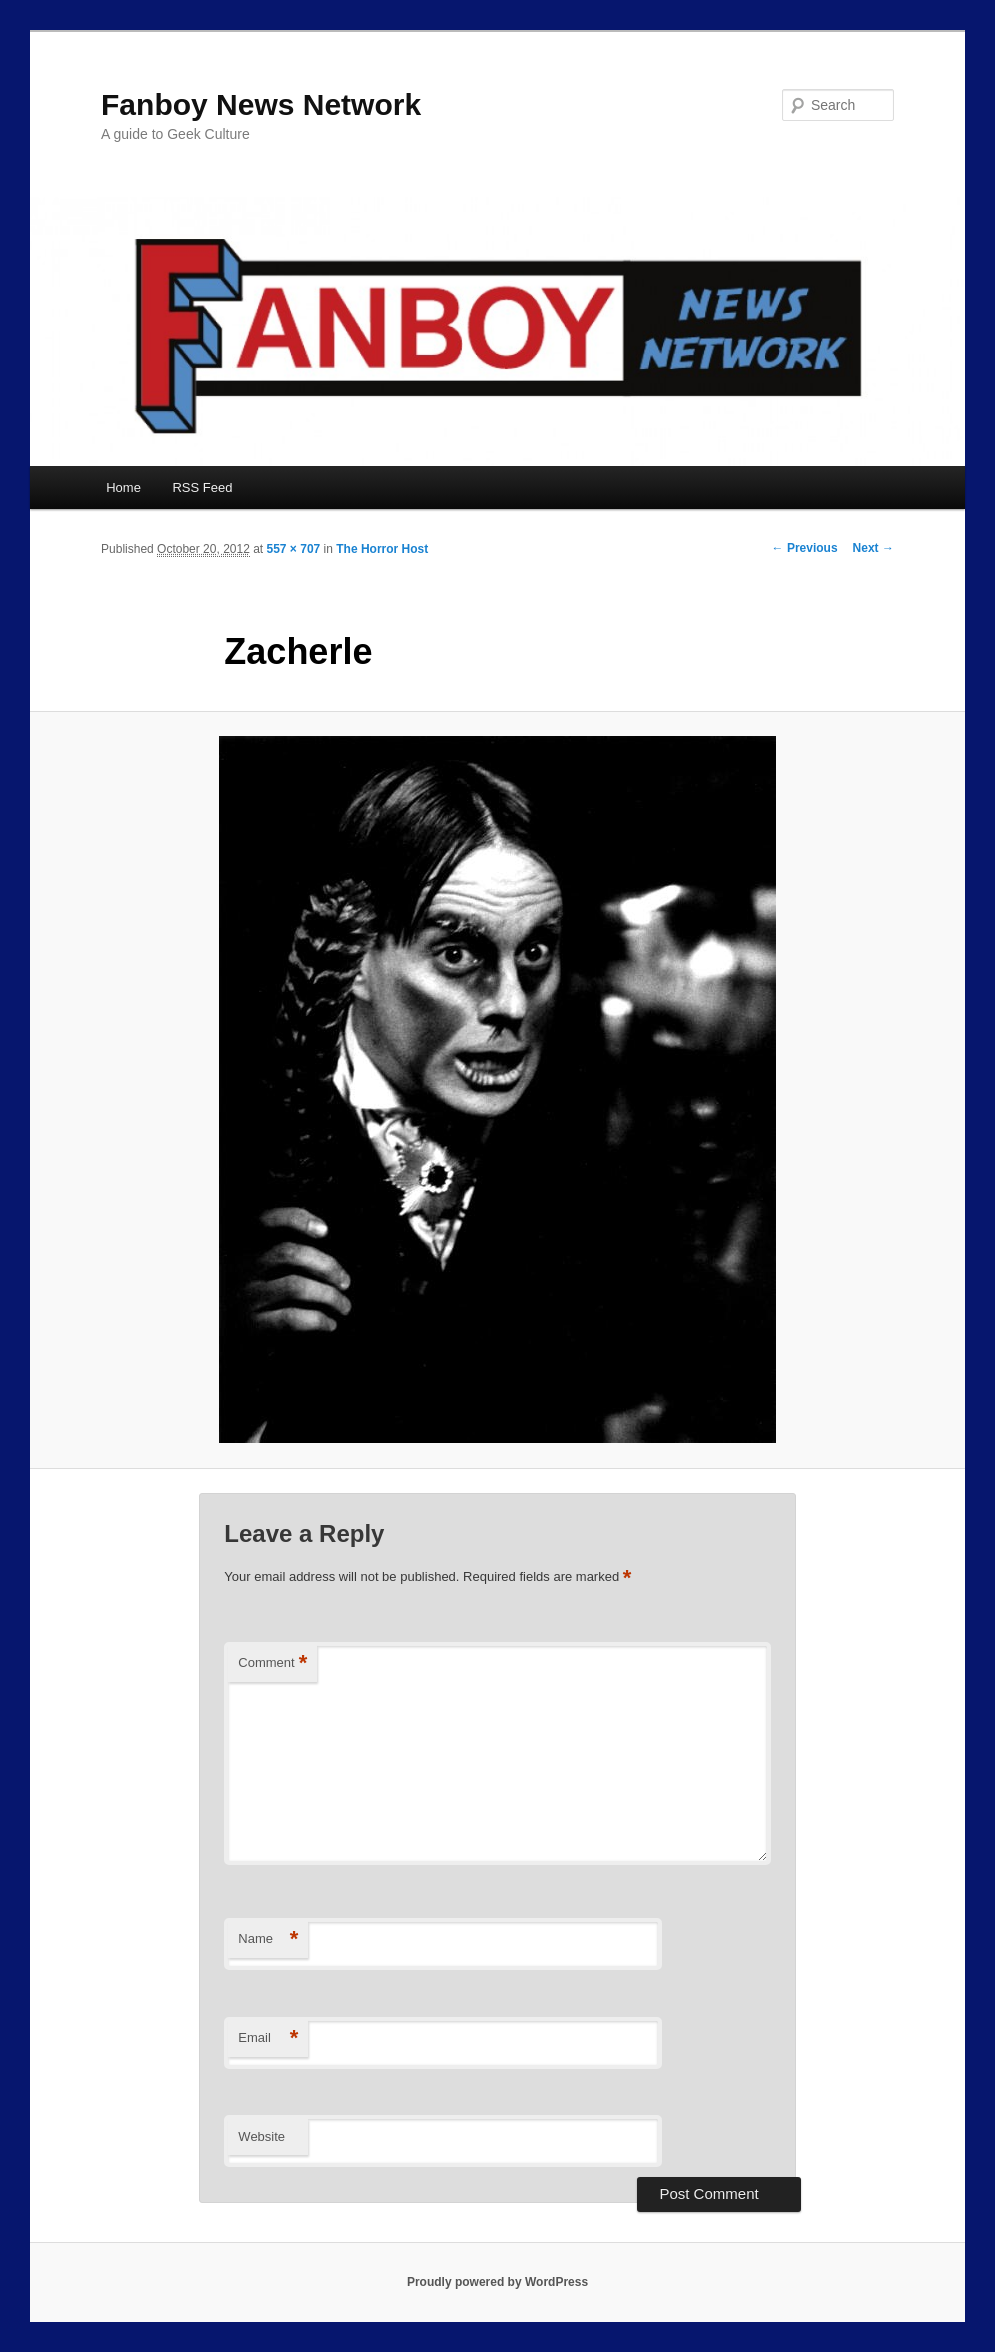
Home (123, 487)
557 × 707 (294, 549)
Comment (272, 1663)
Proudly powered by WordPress (497, 2282)
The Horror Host (382, 549)
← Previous (805, 548)
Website (261, 2136)
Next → (873, 548)
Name (268, 1939)
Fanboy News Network (261, 104)
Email (268, 2038)
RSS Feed (202, 487)
